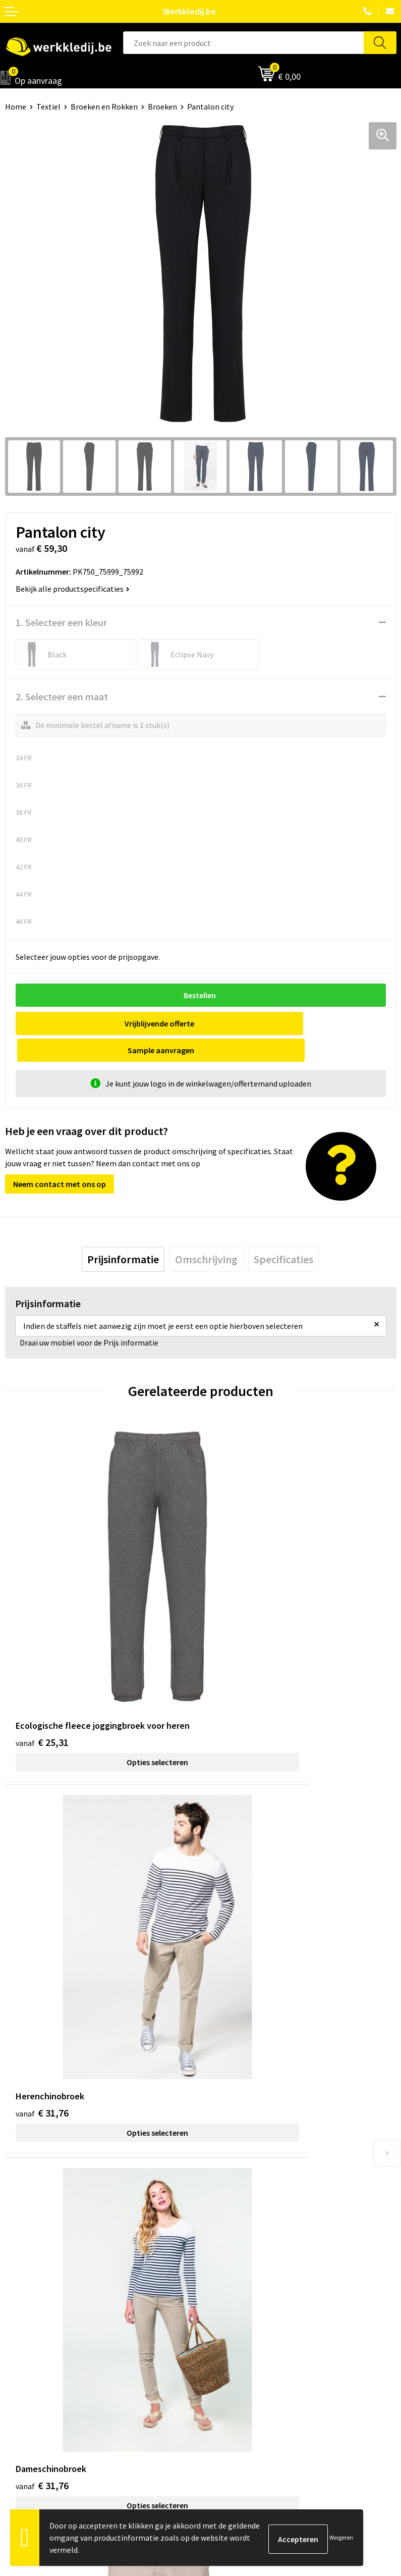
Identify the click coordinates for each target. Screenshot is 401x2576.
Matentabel (25, 2363)
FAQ (212, 2228)
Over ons (20, 2317)
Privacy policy (228, 2182)
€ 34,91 (237, 1870)
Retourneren (227, 2348)
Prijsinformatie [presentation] (123, 1232)
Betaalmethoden (235, 2333)
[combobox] (243, 42)
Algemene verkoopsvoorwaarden (262, 2213)
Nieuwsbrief (25, 2333)
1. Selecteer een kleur (61, 622)
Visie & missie (28, 2348)
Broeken (162, 106)
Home (15, 106)
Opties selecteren (103, 1626)
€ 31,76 (237, 1606)
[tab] (123, 1232)
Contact (219, 2167)
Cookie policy (228, 2198)
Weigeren (341, 2537)
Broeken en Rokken (104, 106)
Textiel (48, 106)
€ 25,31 (42, 1606)
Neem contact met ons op (59, 1157)
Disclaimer (223, 2317)
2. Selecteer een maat (62, 696)
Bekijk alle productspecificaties (73, 589)
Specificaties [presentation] (283, 1232)
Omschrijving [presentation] (206, 1232)
